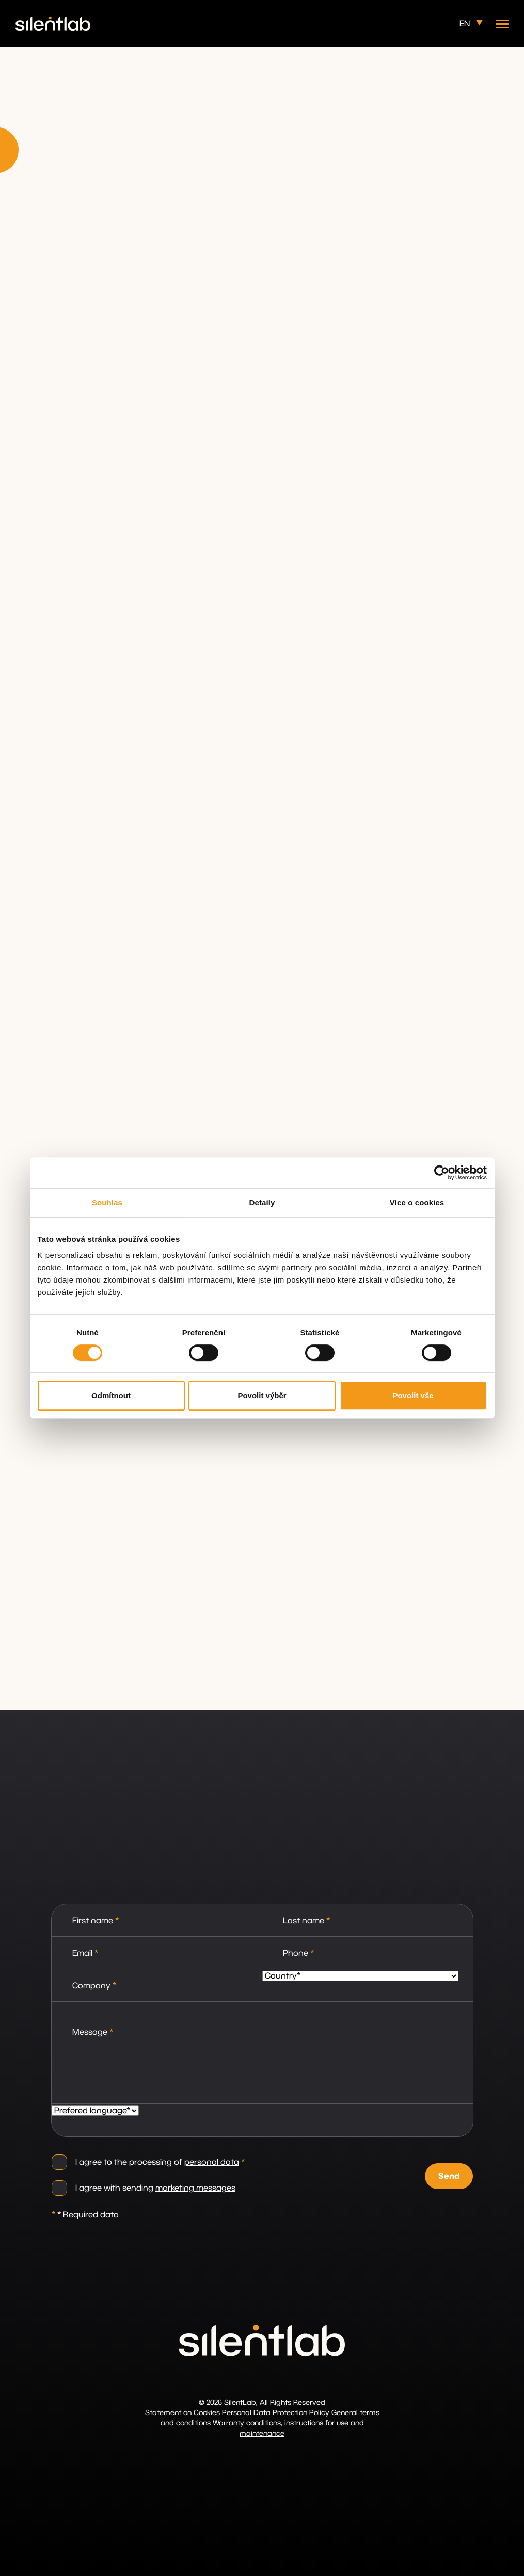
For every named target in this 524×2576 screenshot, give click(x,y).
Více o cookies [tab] (417, 1202)
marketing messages (195, 2188)
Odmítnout (111, 1395)
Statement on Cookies (182, 2413)
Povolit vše (412, 1395)
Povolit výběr (261, 1395)
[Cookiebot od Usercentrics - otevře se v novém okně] (441, 1172)
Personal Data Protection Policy (275, 2413)
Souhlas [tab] (107, 1202)
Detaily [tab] (262, 1202)
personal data (211, 2162)
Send (448, 2175)
